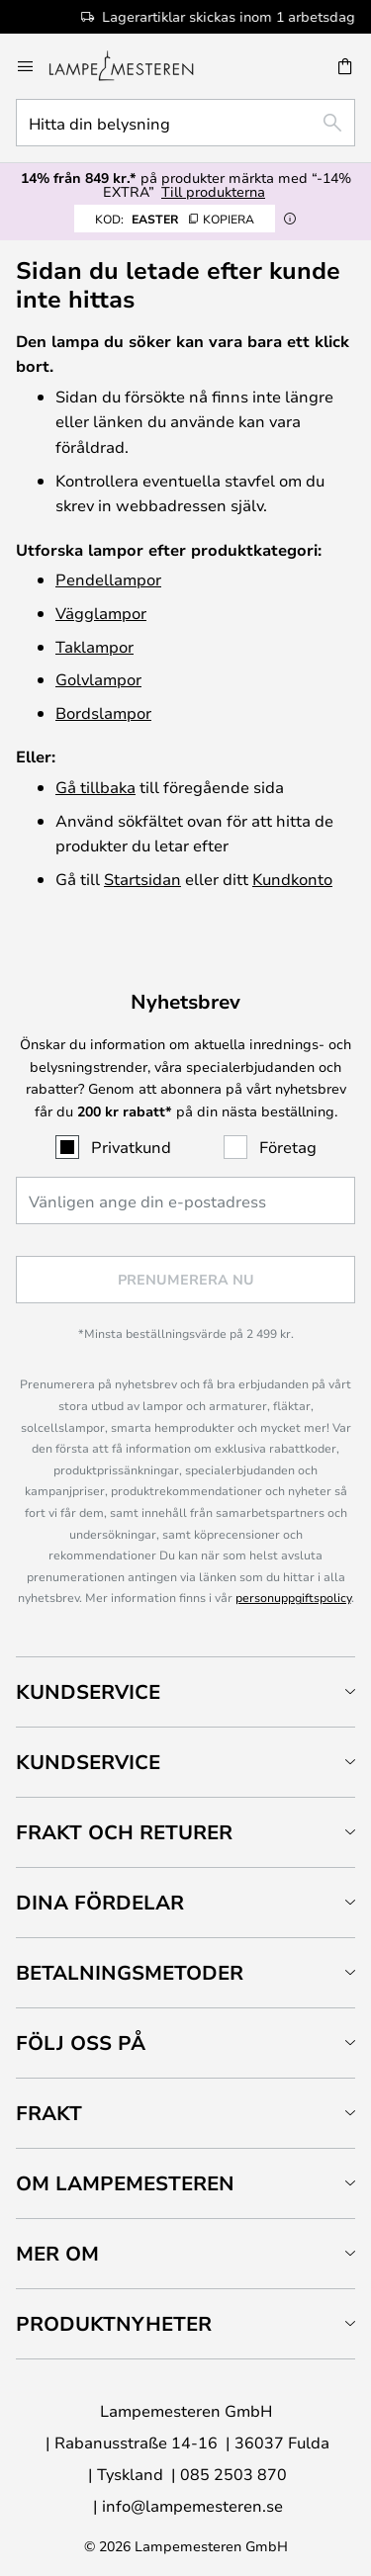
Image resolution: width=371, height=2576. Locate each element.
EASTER (174, 218)
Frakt (49, 2112)
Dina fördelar (100, 1902)
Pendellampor (108, 579)
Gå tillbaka (95, 786)
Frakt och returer (124, 1832)
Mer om (57, 2253)
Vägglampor (100, 612)
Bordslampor (103, 712)
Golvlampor (98, 678)
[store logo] (133, 66)
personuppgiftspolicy (293, 1597)
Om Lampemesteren (125, 2183)
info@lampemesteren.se (192, 2505)
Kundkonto (292, 878)
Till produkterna (213, 191)
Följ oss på (80, 2042)
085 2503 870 (233, 2473)
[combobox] (185, 122)
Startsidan (142, 878)
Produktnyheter (114, 2323)
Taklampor (94, 646)
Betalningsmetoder (129, 1972)
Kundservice (88, 1691)
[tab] (185, 1691)
